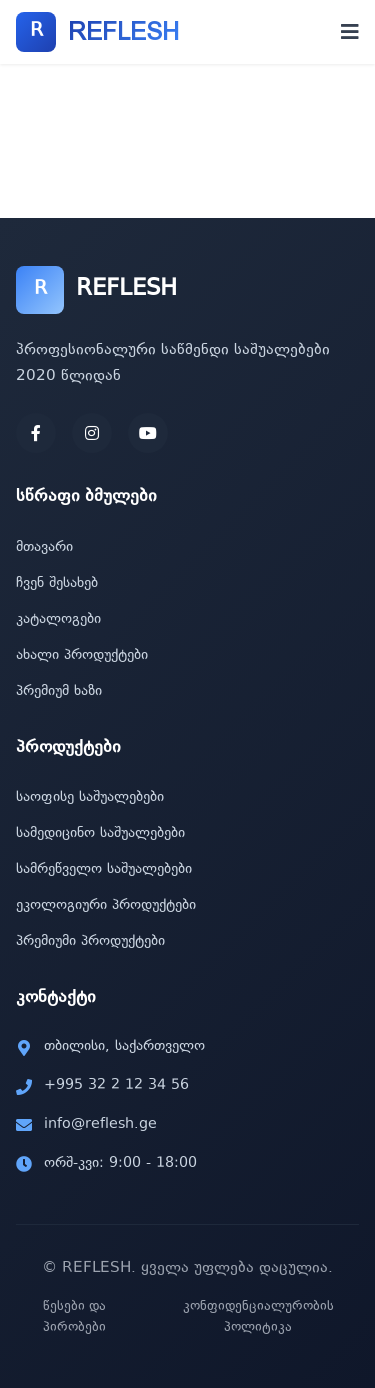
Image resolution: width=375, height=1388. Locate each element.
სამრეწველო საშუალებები (104, 870)
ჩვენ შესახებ (57, 584)
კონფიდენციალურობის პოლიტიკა (258, 1318)
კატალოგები (58, 620)
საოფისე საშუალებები (90, 798)
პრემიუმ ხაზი (59, 692)
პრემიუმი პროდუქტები (90, 942)
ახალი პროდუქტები (82, 656)
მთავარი (44, 548)
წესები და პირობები (74, 1318)
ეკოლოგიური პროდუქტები (106, 906)
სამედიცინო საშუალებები (100, 834)
